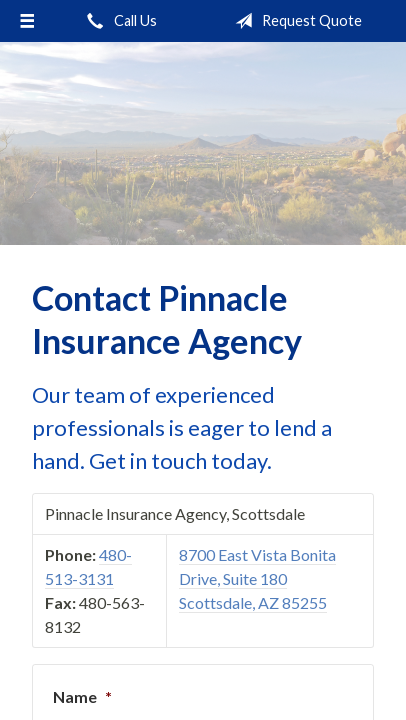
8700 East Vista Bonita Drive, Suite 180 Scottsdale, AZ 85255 (257, 578)
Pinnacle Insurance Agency (203, 143)
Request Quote (294, 21)
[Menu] (26, 21)
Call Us (118, 21)
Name (82, 696)
